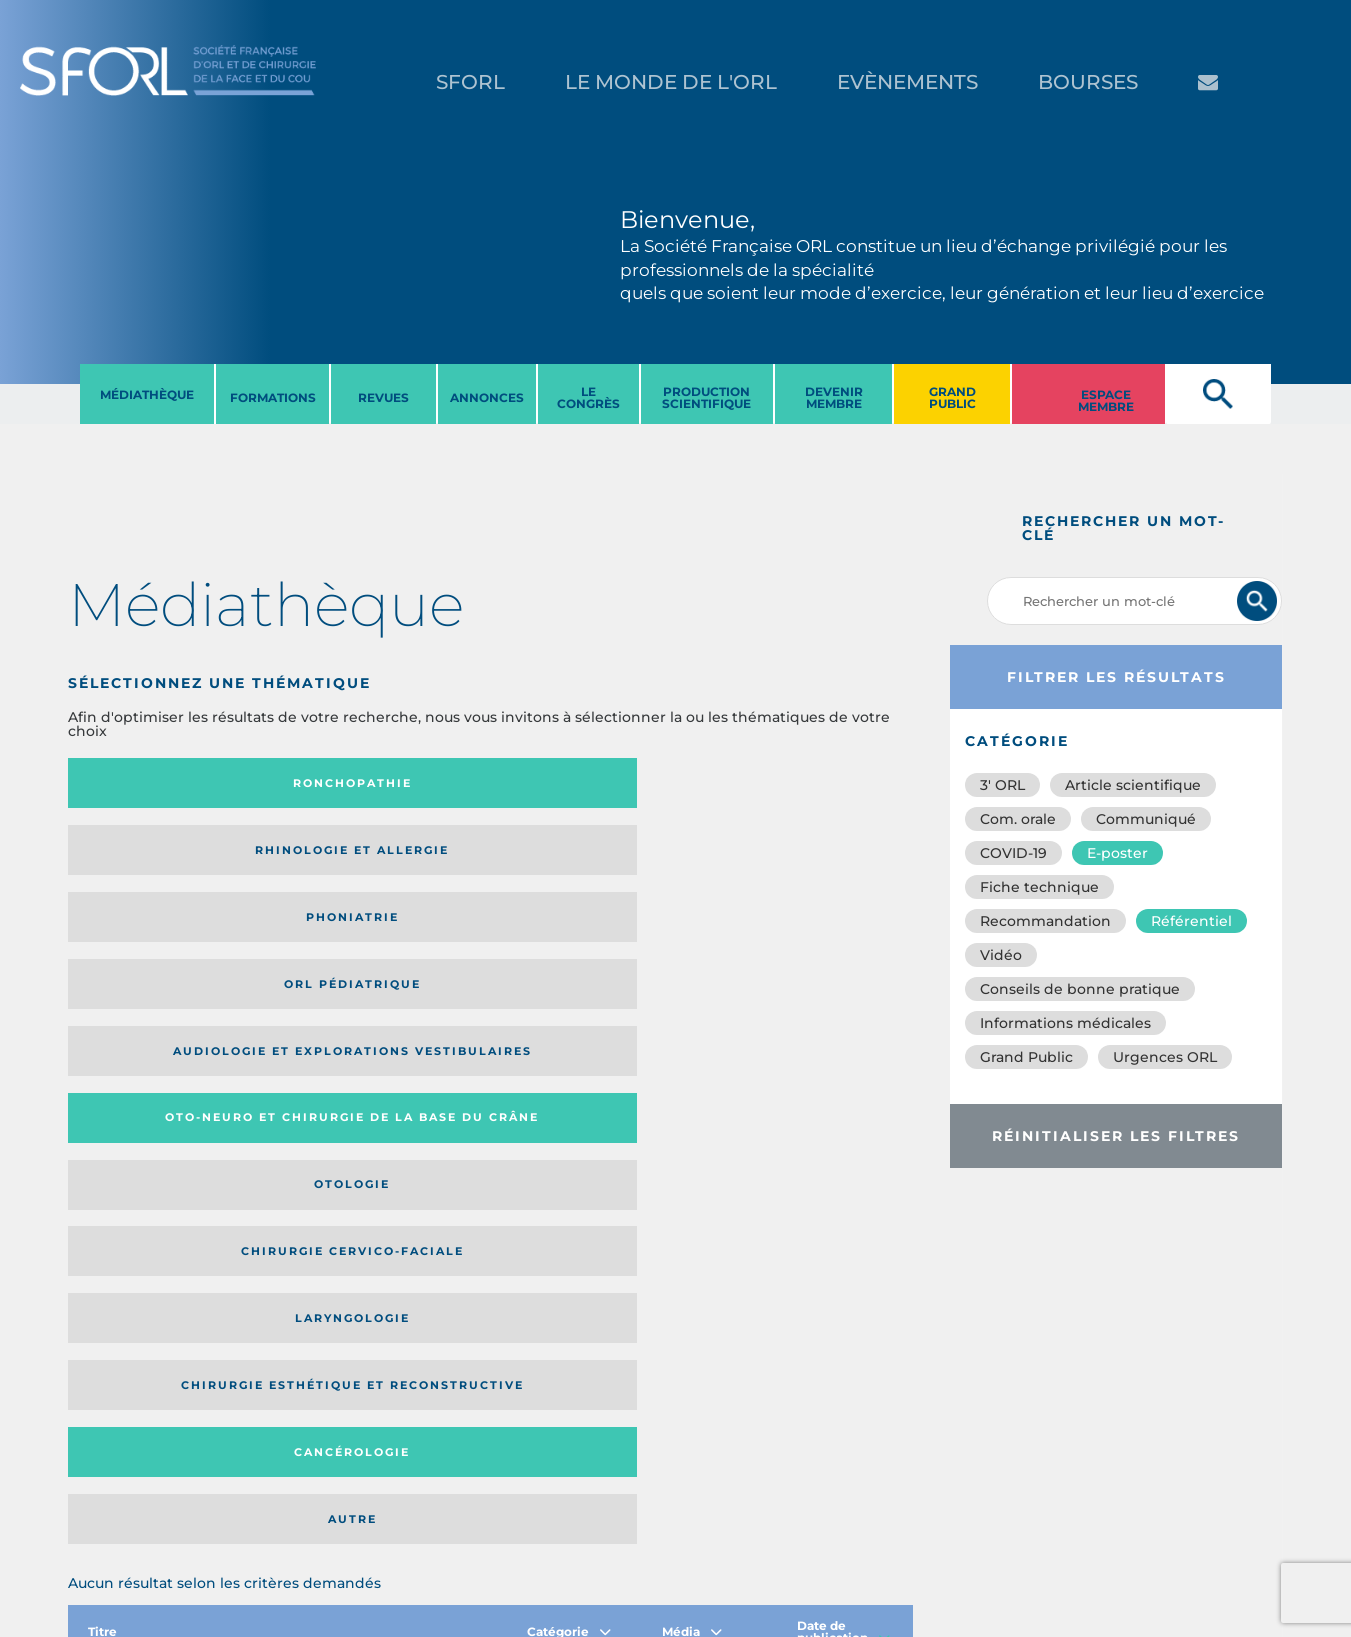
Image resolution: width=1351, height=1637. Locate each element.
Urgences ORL (1165, 1057)
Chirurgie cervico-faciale (796, 856)
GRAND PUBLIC (952, 397)
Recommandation (1045, 921)
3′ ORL (1002, 785)
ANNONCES (487, 397)
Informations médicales (1065, 1023)
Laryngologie (164, 937)
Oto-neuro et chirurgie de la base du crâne (360, 856)
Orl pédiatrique (798, 783)
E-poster (1117, 853)
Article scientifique (1133, 785)
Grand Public (1026, 1057)
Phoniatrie (587, 783)
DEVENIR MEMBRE (834, 397)
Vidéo (1001, 955)
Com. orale (1018, 819)
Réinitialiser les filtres (1116, 1136)
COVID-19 (1013, 853)
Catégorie (569, 1056)
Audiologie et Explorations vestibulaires (141, 856)
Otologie (587, 857)
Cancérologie (587, 937)
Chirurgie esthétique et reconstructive (361, 936)
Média (692, 1056)
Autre (798, 937)
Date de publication (843, 1056)
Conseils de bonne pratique (1080, 989)
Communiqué (1146, 819)
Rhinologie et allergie (352, 783)
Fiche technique (1039, 887)
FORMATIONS (273, 397)
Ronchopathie (164, 783)
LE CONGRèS (588, 397)
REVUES (383, 397)
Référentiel (1191, 921)
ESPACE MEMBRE (1106, 400)
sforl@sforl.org (351, 1514)
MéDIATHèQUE (147, 394)
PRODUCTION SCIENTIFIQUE (706, 397)
